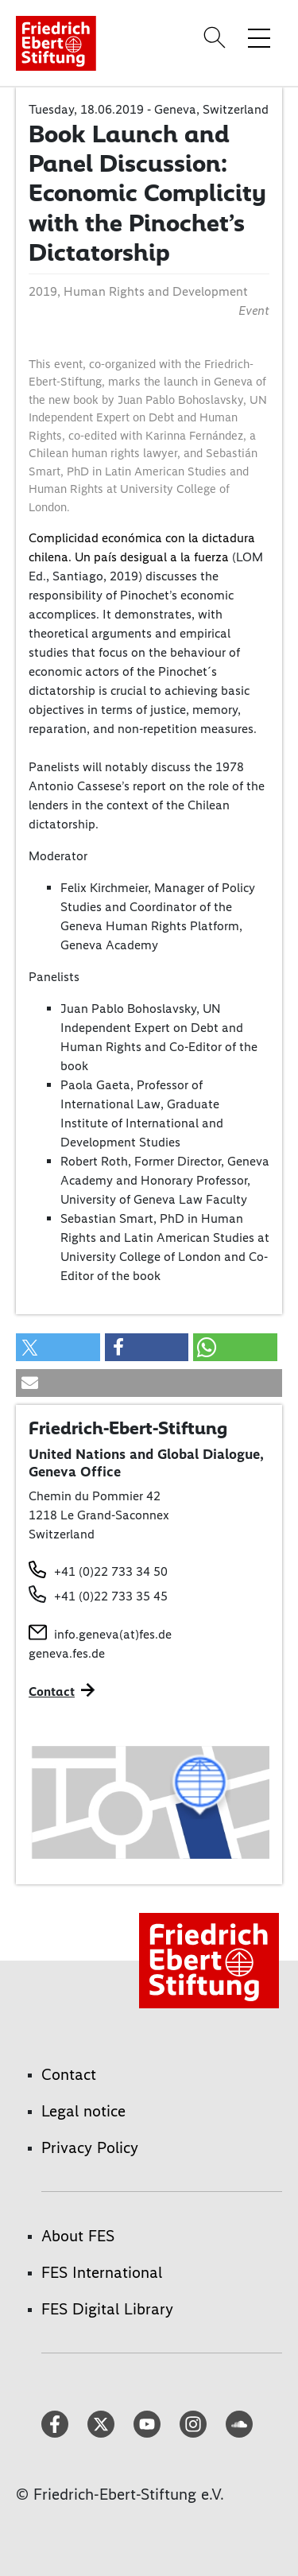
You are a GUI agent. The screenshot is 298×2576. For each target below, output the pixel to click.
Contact (68, 2074)
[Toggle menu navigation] (259, 37)
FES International (101, 2272)
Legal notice (83, 2110)
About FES (77, 2235)
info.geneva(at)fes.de (113, 1634)
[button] (58, 1347)
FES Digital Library (107, 2308)
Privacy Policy (89, 2147)
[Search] (217, 37)
